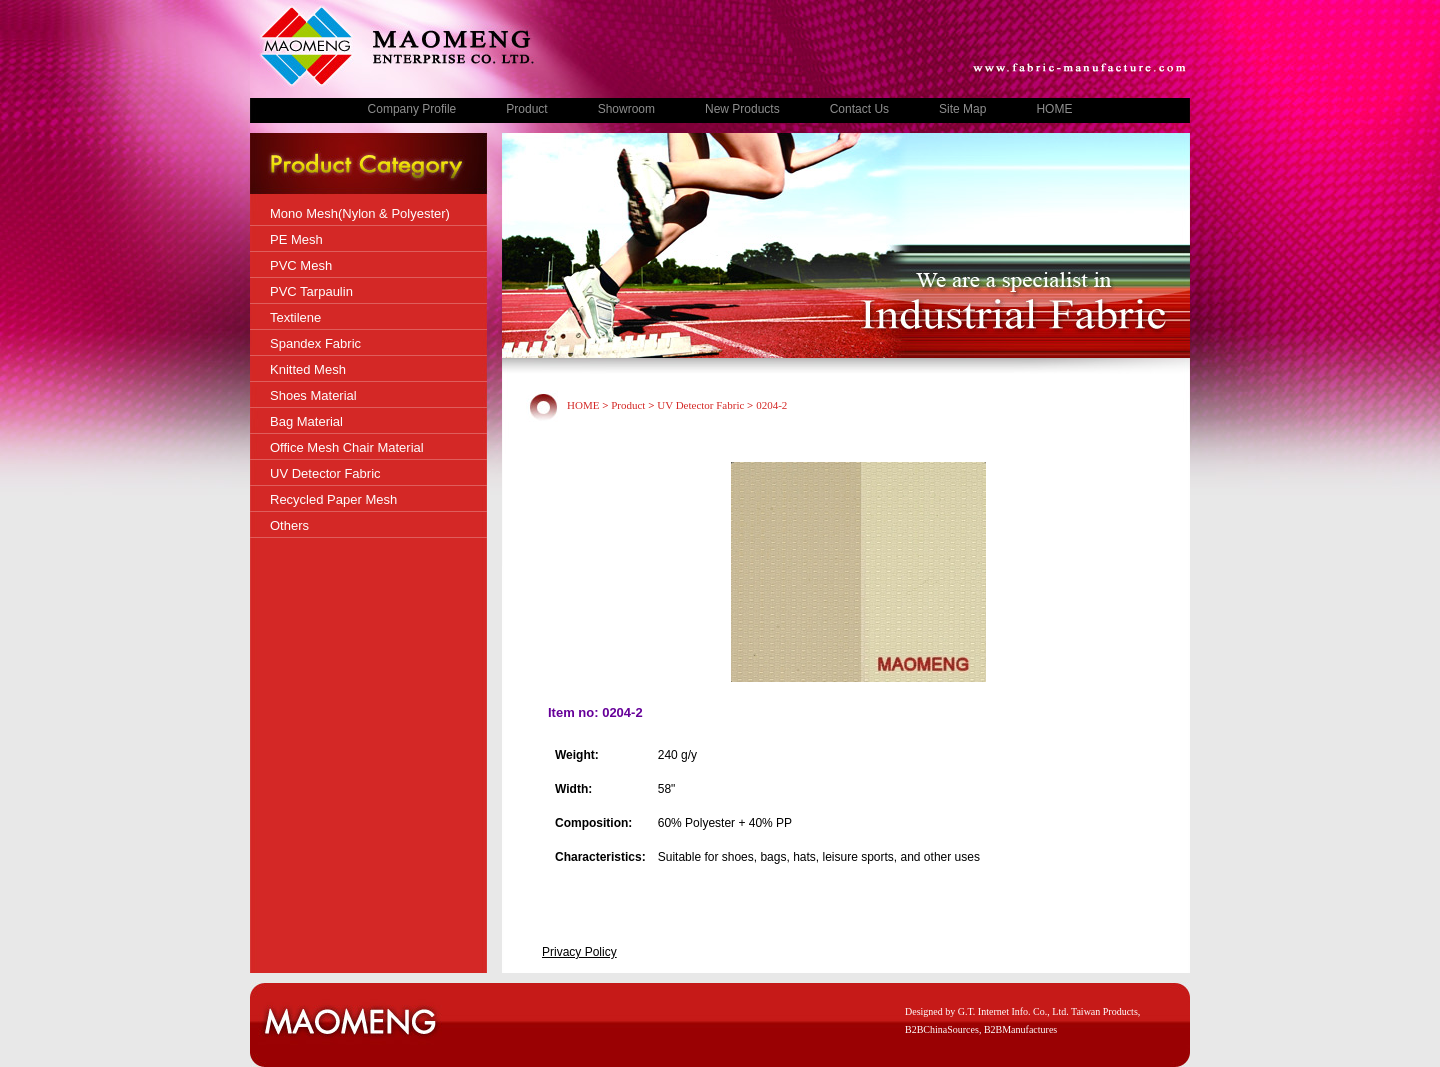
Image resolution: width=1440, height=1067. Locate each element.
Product (526, 109)
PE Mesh (296, 239)
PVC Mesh (301, 265)
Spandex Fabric (315, 343)
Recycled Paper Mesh (333, 499)
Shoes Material (313, 395)
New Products (742, 109)
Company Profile (412, 109)
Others (289, 525)
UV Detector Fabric (325, 473)
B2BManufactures (1020, 1029)
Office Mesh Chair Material (347, 447)
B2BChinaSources (942, 1029)
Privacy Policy (579, 952)
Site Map (962, 109)
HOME (1054, 109)
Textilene (295, 317)
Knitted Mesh (308, 369)
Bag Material (306, 421)
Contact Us (859, 109)
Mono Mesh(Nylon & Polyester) (360, 213)
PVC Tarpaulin (311, 291)
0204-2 (771, 405)
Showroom (626, 109)
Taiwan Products (1104, 1011)
